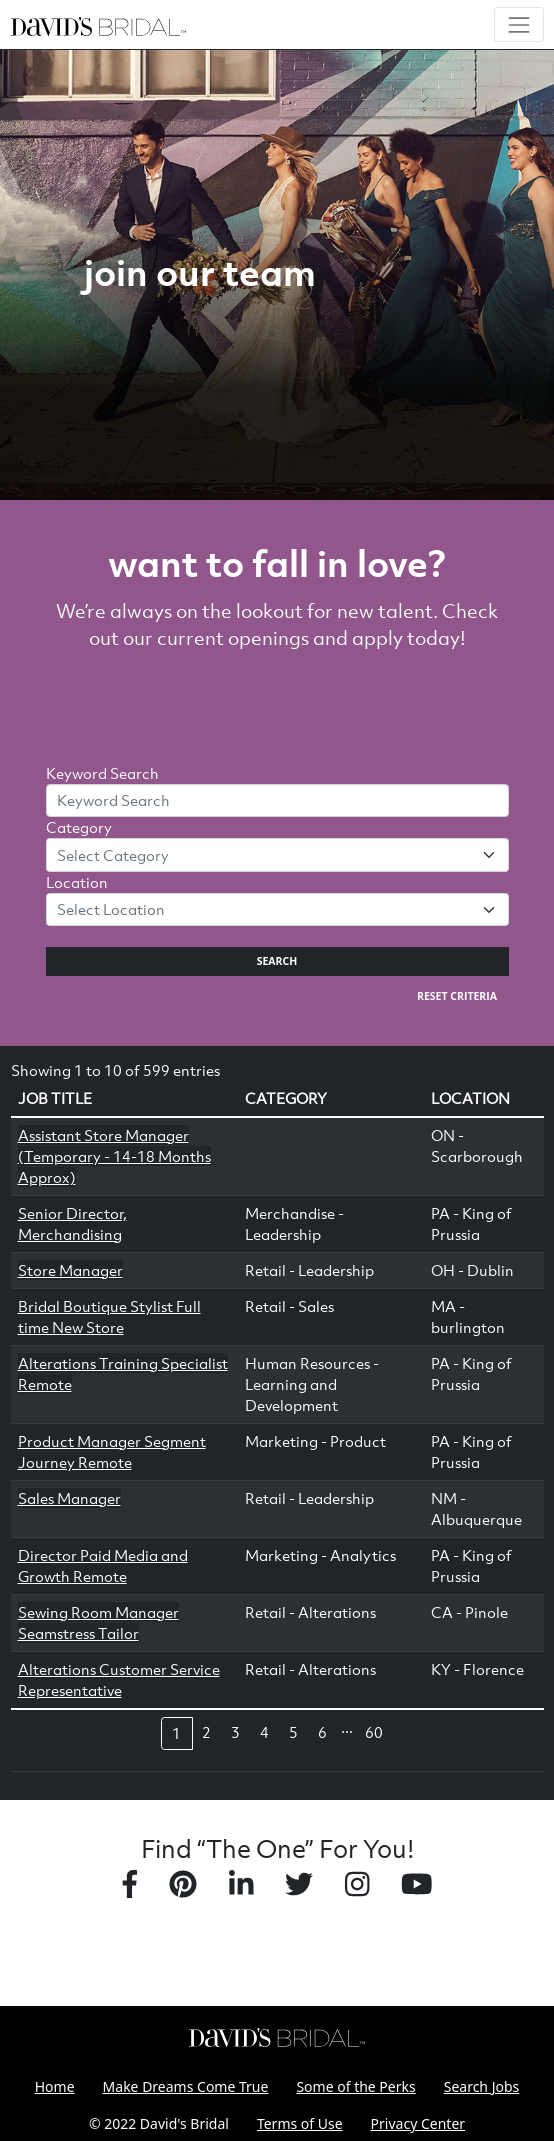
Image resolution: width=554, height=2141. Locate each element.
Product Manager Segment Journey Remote (112, 1451)
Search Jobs (482, 2086)
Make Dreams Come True (186, 2086)
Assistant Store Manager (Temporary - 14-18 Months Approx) (114, 1156)
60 (374, 1732)
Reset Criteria (457, 996)
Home (55, 2086)
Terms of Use (300, 2123)
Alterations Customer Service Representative (119, 1679)
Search (277, 961)
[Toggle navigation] (518, 24)
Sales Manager (69, 1498)
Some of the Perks (355, 2086)
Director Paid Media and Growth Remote (103, 1565)
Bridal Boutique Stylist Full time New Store (109, 1316)
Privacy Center (418, 2123)
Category (79, 827)
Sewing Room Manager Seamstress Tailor (98, 1622)
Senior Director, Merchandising (72, 1223)
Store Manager (70, 1270)
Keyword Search (102, 773)
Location (77, 882)
